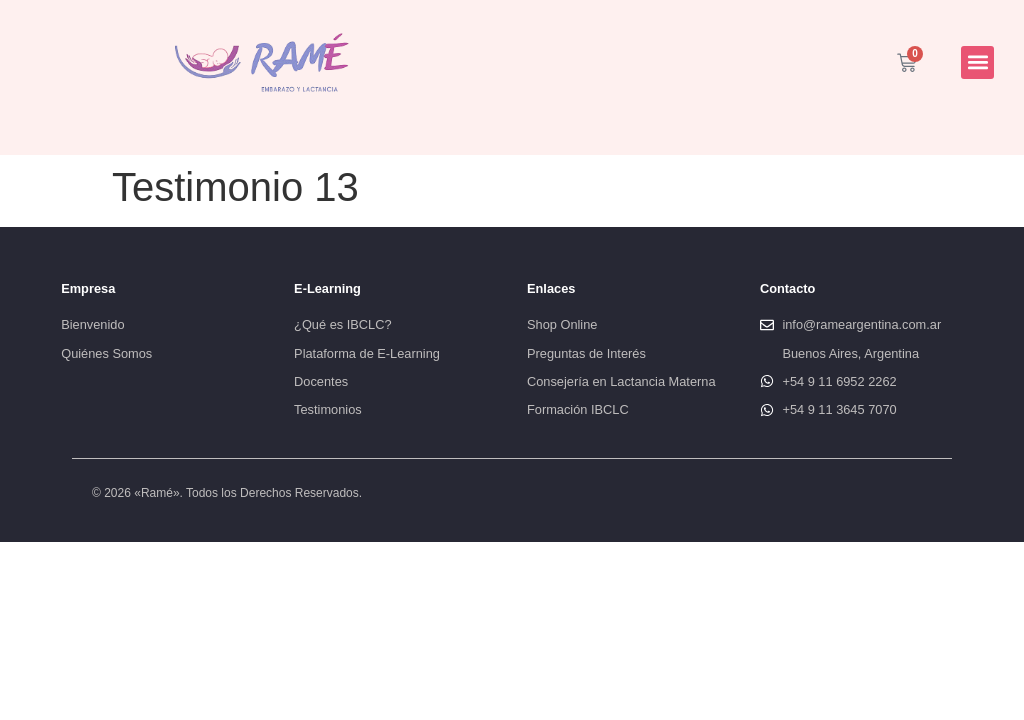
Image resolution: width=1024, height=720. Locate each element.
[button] (977, 62)
